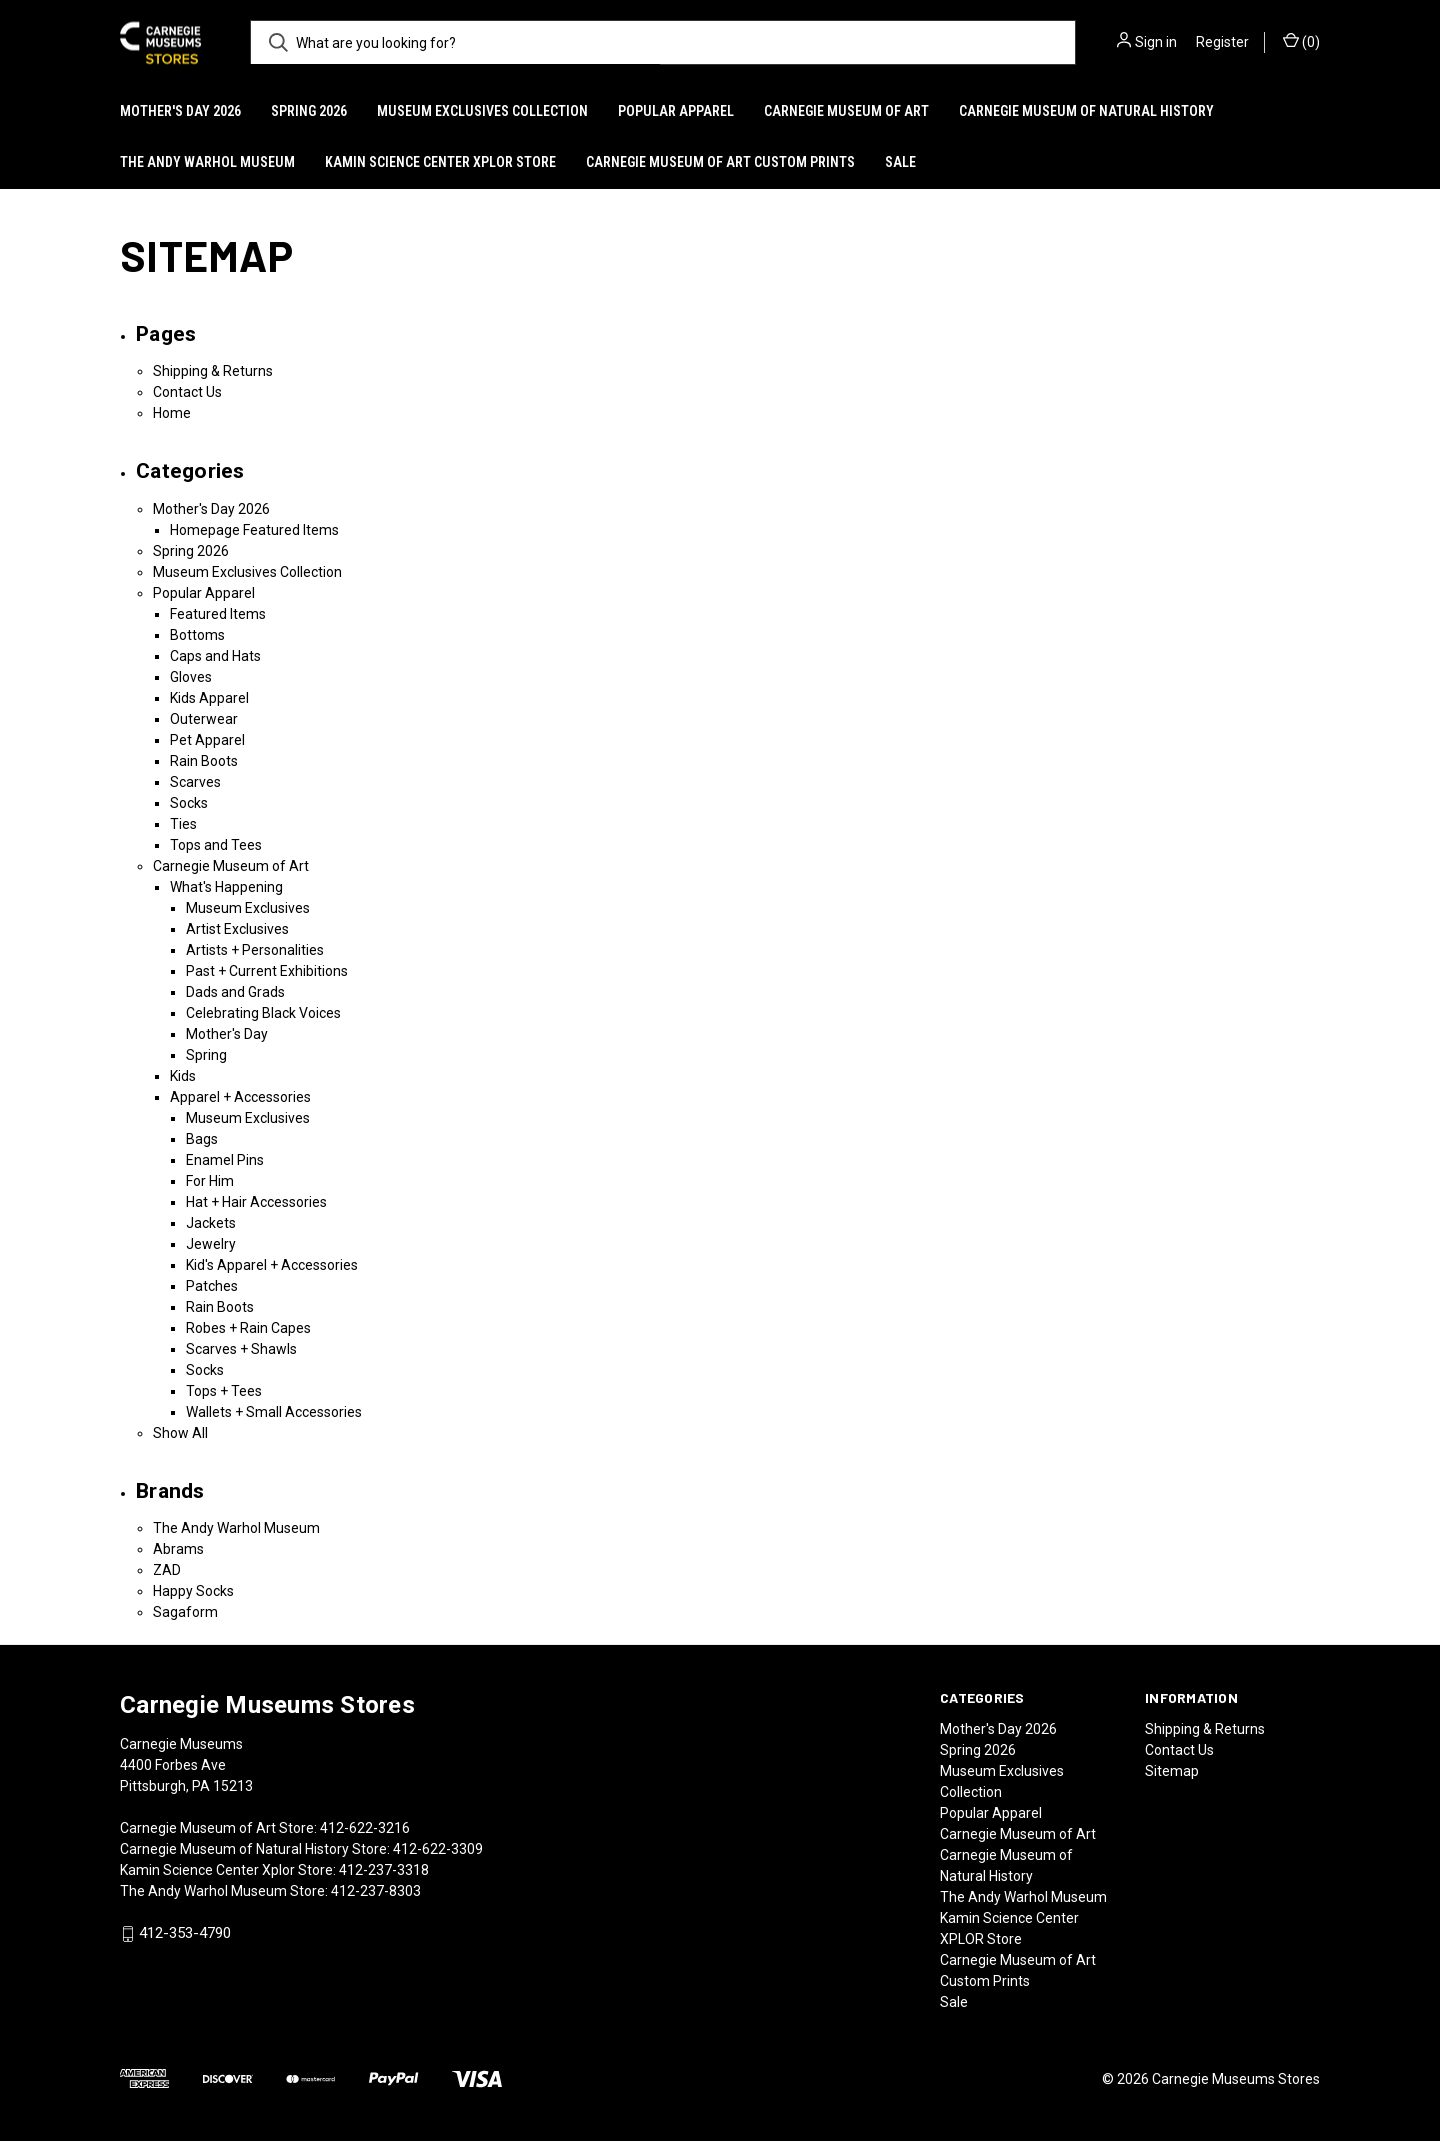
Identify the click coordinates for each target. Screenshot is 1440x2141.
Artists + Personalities (255, 950)
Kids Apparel (209, 698)
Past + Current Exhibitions (267, 971)
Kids (183, 1076)
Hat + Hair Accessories (256, 1202)
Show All (180, 1433)
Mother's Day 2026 (180, 111)
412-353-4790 (185, 1933)
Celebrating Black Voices (263, 1013)
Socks (189, 803)
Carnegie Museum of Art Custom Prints (720, 162)
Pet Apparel (207, 740)
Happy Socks (193, 1591)
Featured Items (218, 614)
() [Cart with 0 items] (1301, 41)
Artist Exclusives (237, 929)
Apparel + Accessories (240, 1097)
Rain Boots (204, 761)
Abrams (178, 1549)
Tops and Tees (216, 845)
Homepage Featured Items (254, 530)
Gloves (191, 677)
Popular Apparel (676, 111)
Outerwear (204, 719)
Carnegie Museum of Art (846, 111)
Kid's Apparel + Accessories (272, 1265)
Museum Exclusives (248, 908)
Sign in (1156, 42)
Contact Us (187, 392)
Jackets (211, 1223)
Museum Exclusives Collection (482, 111)
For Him (210, 1181)
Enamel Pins (225, 1160)
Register (1222, 42)
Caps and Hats (215, 656)
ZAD (167, 1570)
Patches (212, 1286)
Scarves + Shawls (241, 1349)
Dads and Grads (235, 992)
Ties (183, 824)
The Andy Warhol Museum (207, 162)
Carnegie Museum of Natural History (1086, 111)
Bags (202, 1139)
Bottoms (197, 635)
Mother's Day (227, 1034)
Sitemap (1172, 1771)
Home (172, 413)
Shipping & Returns (213, 371)
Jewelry (211, 1244)
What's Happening (226, 887)
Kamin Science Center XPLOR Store (440, 162)
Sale (900, 162)
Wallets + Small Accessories (274, 1412)
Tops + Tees (224, 1391)
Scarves (195, 782)
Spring (206, 1055)
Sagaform (185, 1612)
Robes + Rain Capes (248, 1328)
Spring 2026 (309, 111)
